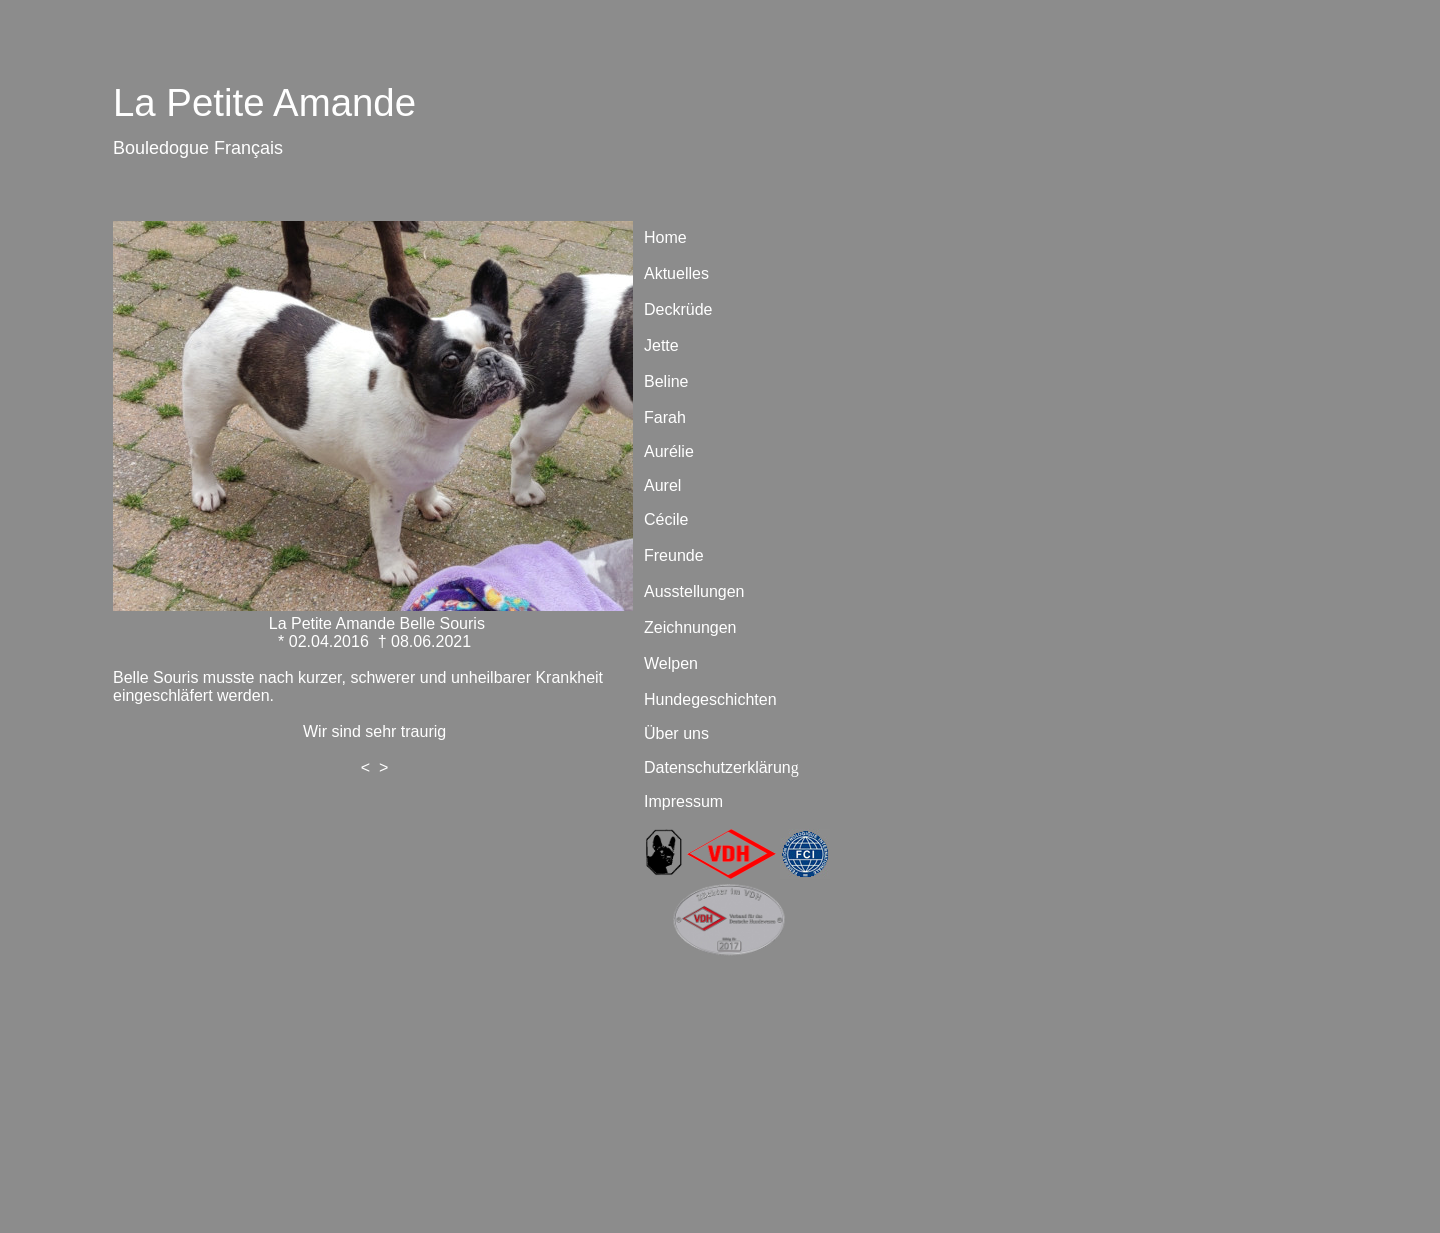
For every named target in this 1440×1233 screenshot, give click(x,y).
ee (761, 721)
